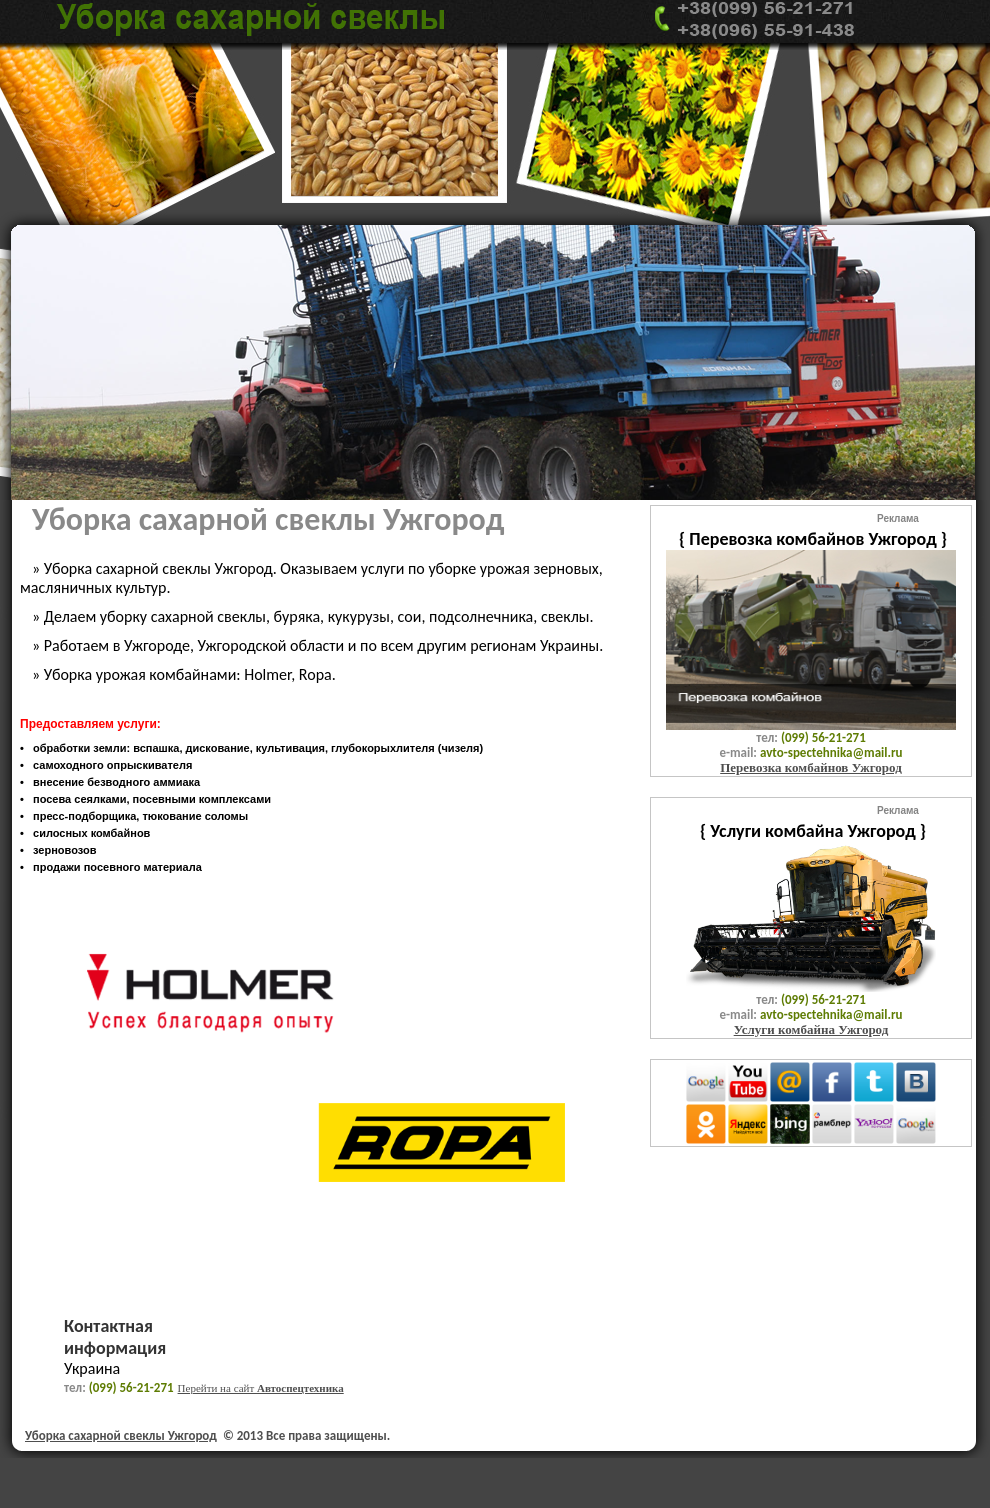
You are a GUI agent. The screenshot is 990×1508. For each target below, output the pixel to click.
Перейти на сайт (261, 1388)
